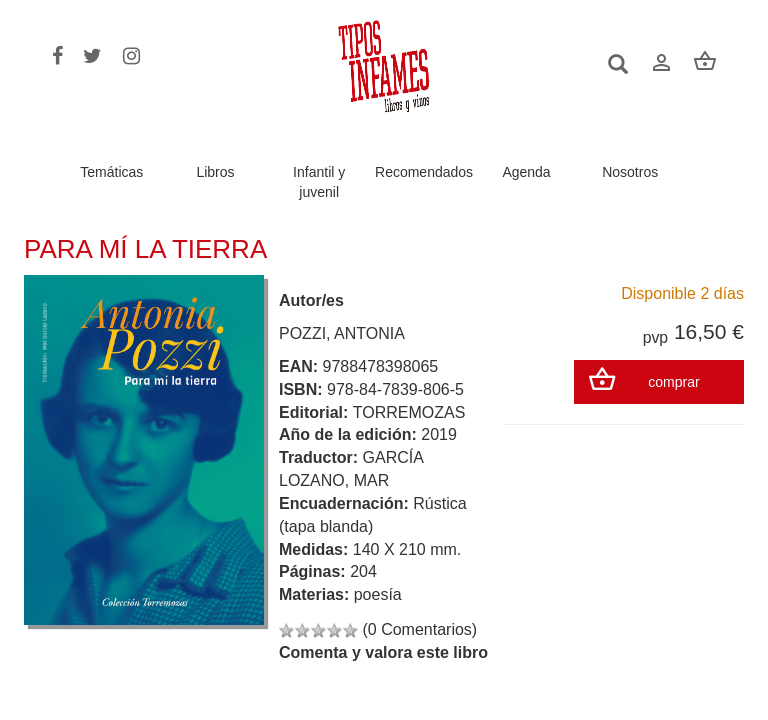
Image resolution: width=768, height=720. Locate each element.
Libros (215, 172)
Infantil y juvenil (319, 182)
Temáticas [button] (111, 172)
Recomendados (424, 172)
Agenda (526, 172)
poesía (378, 594)
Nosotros (630, 172)
